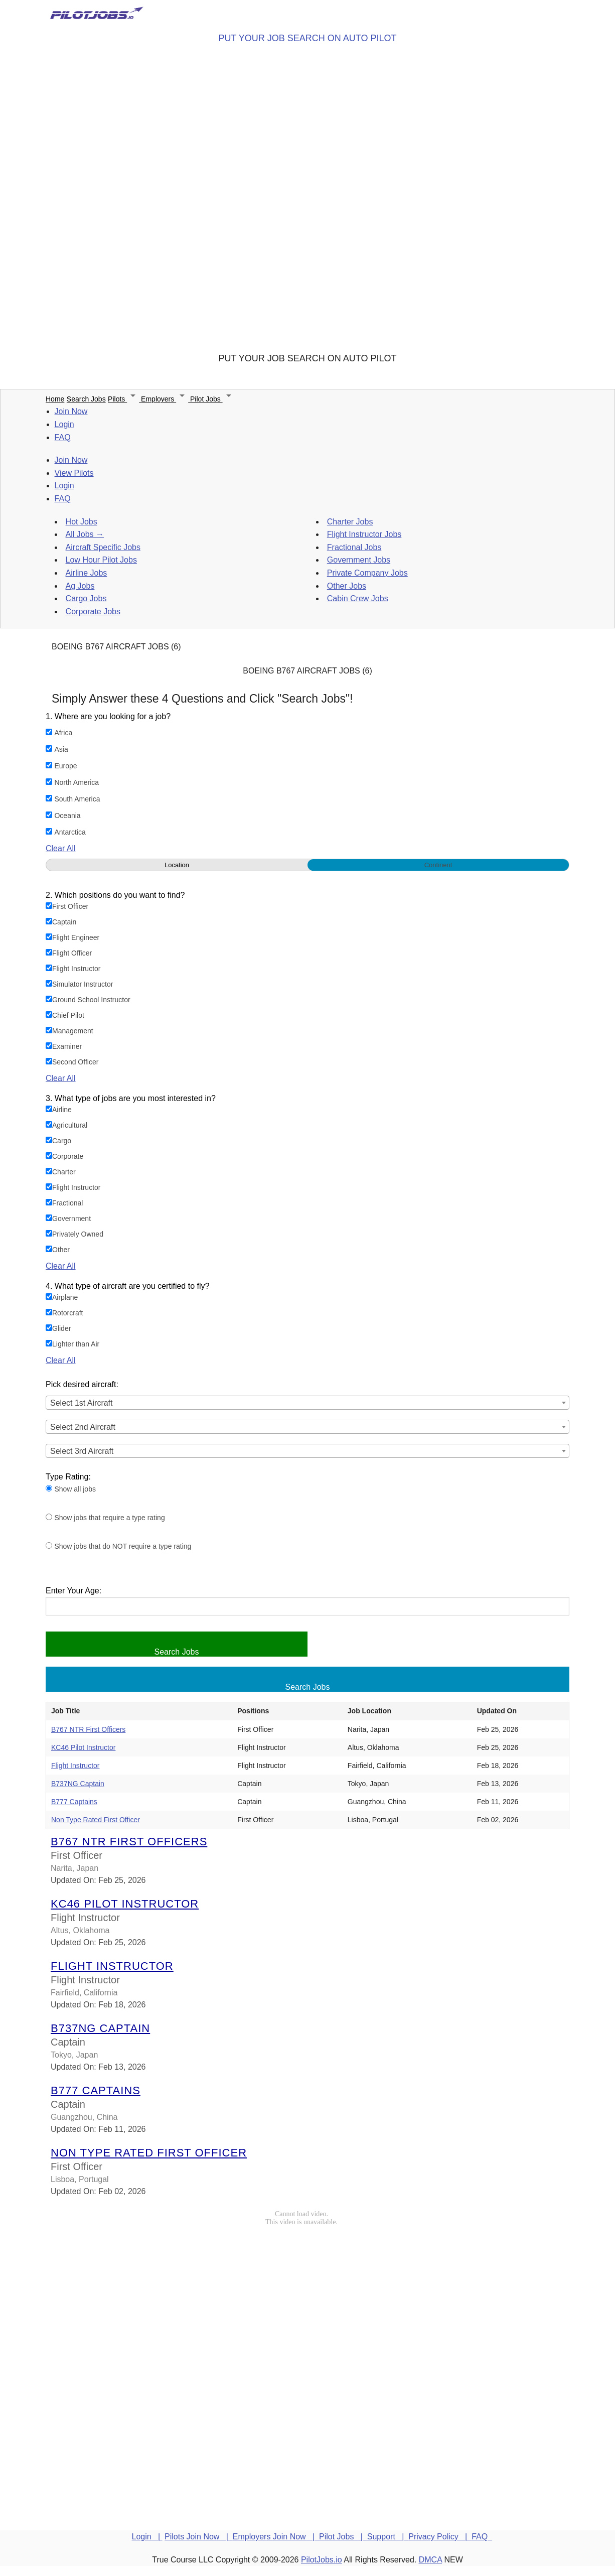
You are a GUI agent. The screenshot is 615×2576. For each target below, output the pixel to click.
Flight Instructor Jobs (364, 534)
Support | (387, 2536)
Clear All (61, 848)
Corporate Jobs (93, 611)
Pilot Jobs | (343, 2536)
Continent (438, 865)
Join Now (71, 411)
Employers (165, 399)
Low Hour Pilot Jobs (101, 560)
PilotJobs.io (321, 2559)
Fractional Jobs (354, 547)
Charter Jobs (350, 521)
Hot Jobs (81, 521)
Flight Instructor (75, 1765)
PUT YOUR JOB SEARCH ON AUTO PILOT (307, 38)
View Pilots (74, 473)
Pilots (124, 399)
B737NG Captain (77, 1784)
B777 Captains (74, 1802)
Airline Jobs (86, 573)
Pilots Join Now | (199, 2536)
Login (64, 424)
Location (177, 865)
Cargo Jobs (86, 598)
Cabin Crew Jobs (357, 598)
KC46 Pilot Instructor (83, 1747)
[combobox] (307, 1403)
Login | (147, 2536)
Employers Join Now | (276, 2536)
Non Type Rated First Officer (95, 1820)
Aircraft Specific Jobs (103, 547)
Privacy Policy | (440, 2536)
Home (55, 399)
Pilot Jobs (212, 399)
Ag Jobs (80, 586)
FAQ (63, 437)
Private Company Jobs (367, 573)
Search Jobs (86, 399)
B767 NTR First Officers (88, 1729)
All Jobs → (85, 534)
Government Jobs (358, 560)
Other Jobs (346, 586)
